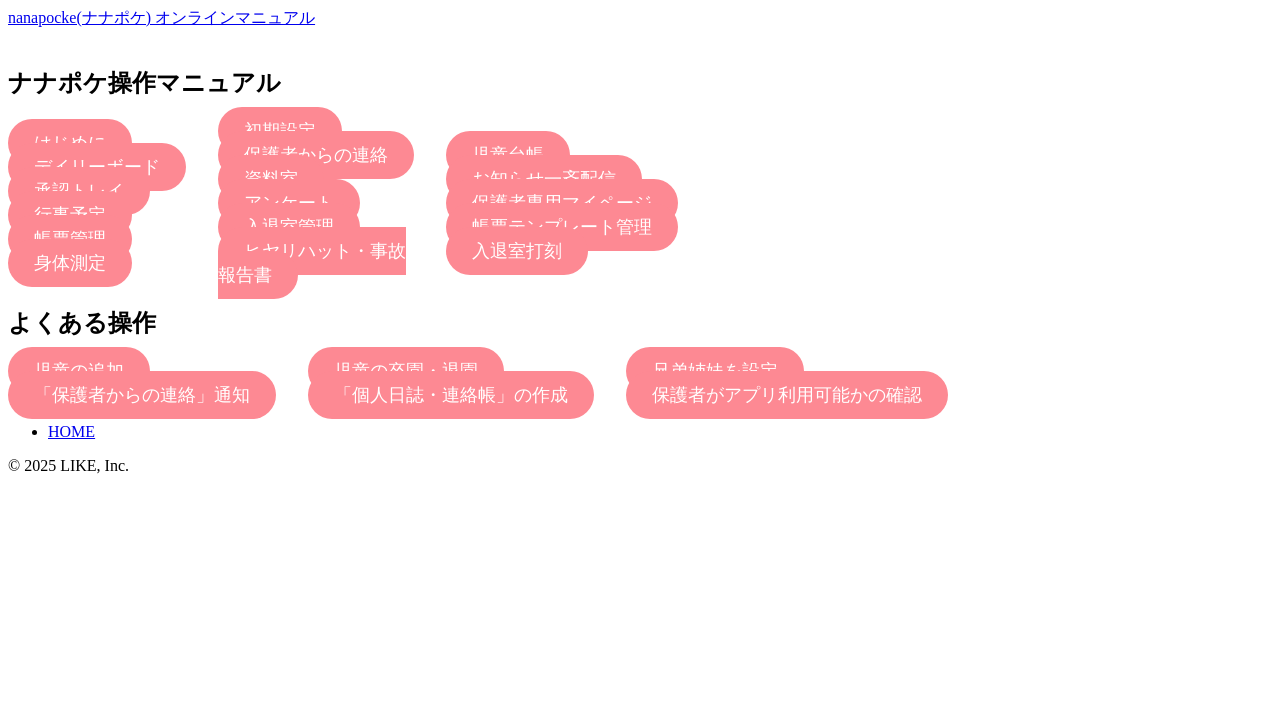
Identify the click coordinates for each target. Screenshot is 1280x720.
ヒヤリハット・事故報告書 (312, 263)
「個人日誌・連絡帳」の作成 (451, 395)
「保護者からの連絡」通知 (142, 395)
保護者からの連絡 (316, 155)
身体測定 (70, 263)
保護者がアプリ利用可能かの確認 (787, 395)
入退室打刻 (517, 251)
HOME (71, 431)
